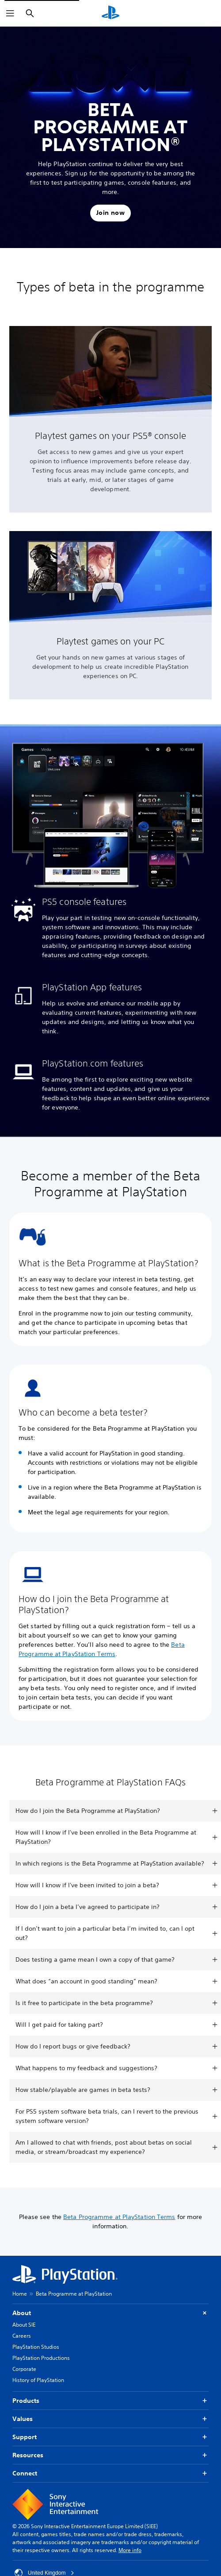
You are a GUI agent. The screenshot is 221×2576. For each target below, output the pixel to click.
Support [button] (110, 2437)
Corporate (24, 2369)
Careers (21, 2335)
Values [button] (110, 2419)
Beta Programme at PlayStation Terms (119, 2217)
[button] (110, 213)
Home (19, 2293)
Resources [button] (110, 2455)
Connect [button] (110, 2473)
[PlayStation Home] (110, 13)
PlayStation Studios (35, 2347)
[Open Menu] (10, 13)
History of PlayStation (38, 2380)
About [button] (110, 2313)
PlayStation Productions (41, 2358)
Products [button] (110, 2401)
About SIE (23, 2324)
